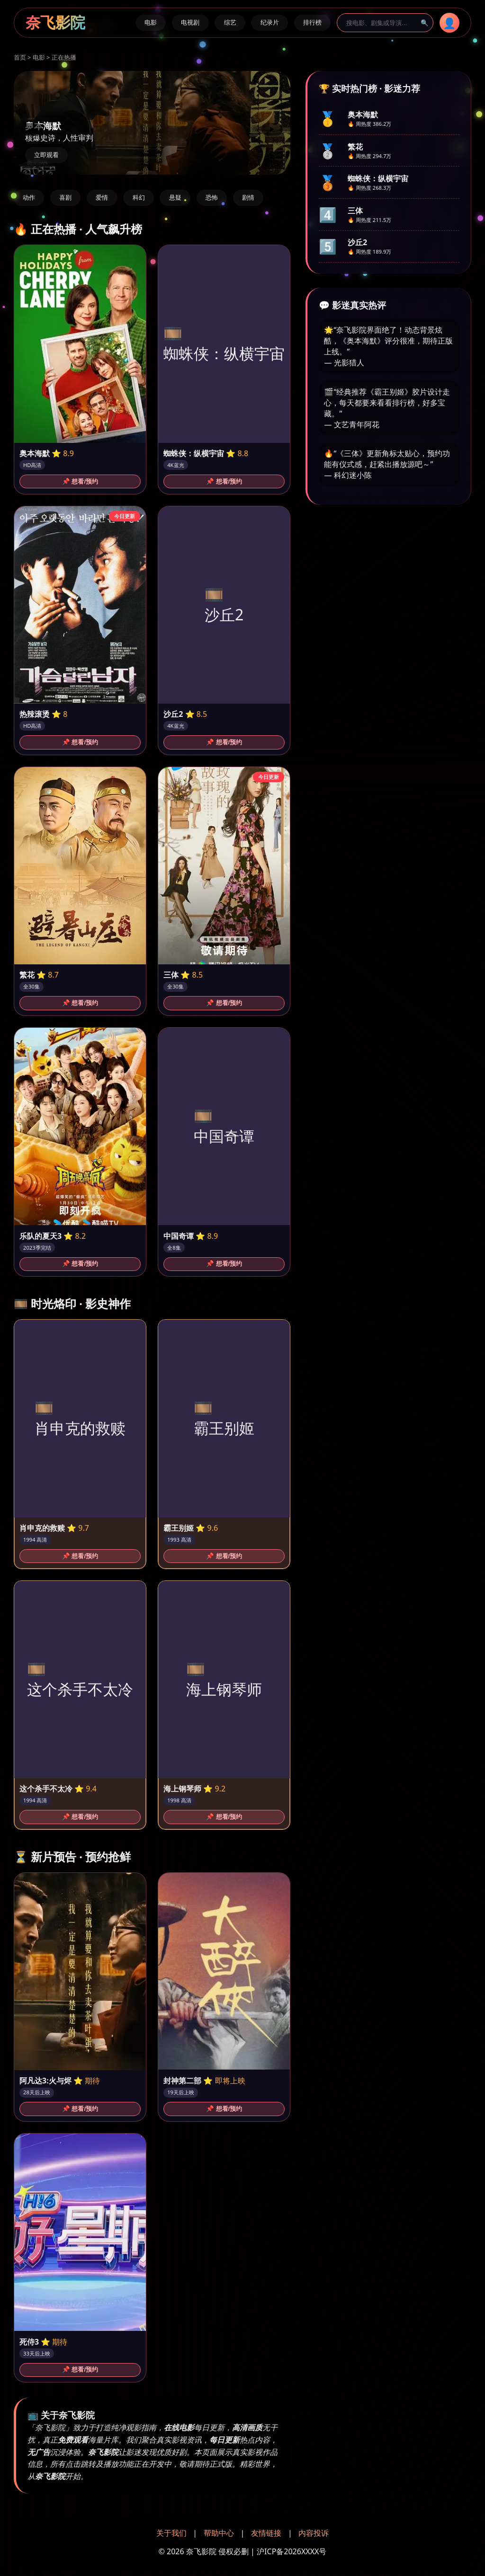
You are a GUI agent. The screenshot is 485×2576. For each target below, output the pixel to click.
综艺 (230, 22)
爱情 (102, 197)
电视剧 (190, 22)
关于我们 (171, 2533)
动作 (29, 197)
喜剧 (65, 197)
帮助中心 (219, 2533)
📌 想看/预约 (80, 481)
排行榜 (312, 22)
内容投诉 (313, 2533)
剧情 (248, 197)
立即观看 (46, 155)
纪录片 (269, 22)
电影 (150, 22)
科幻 (139, 197)
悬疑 (175, 197)
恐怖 (212, 197)
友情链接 (266, 2533)
